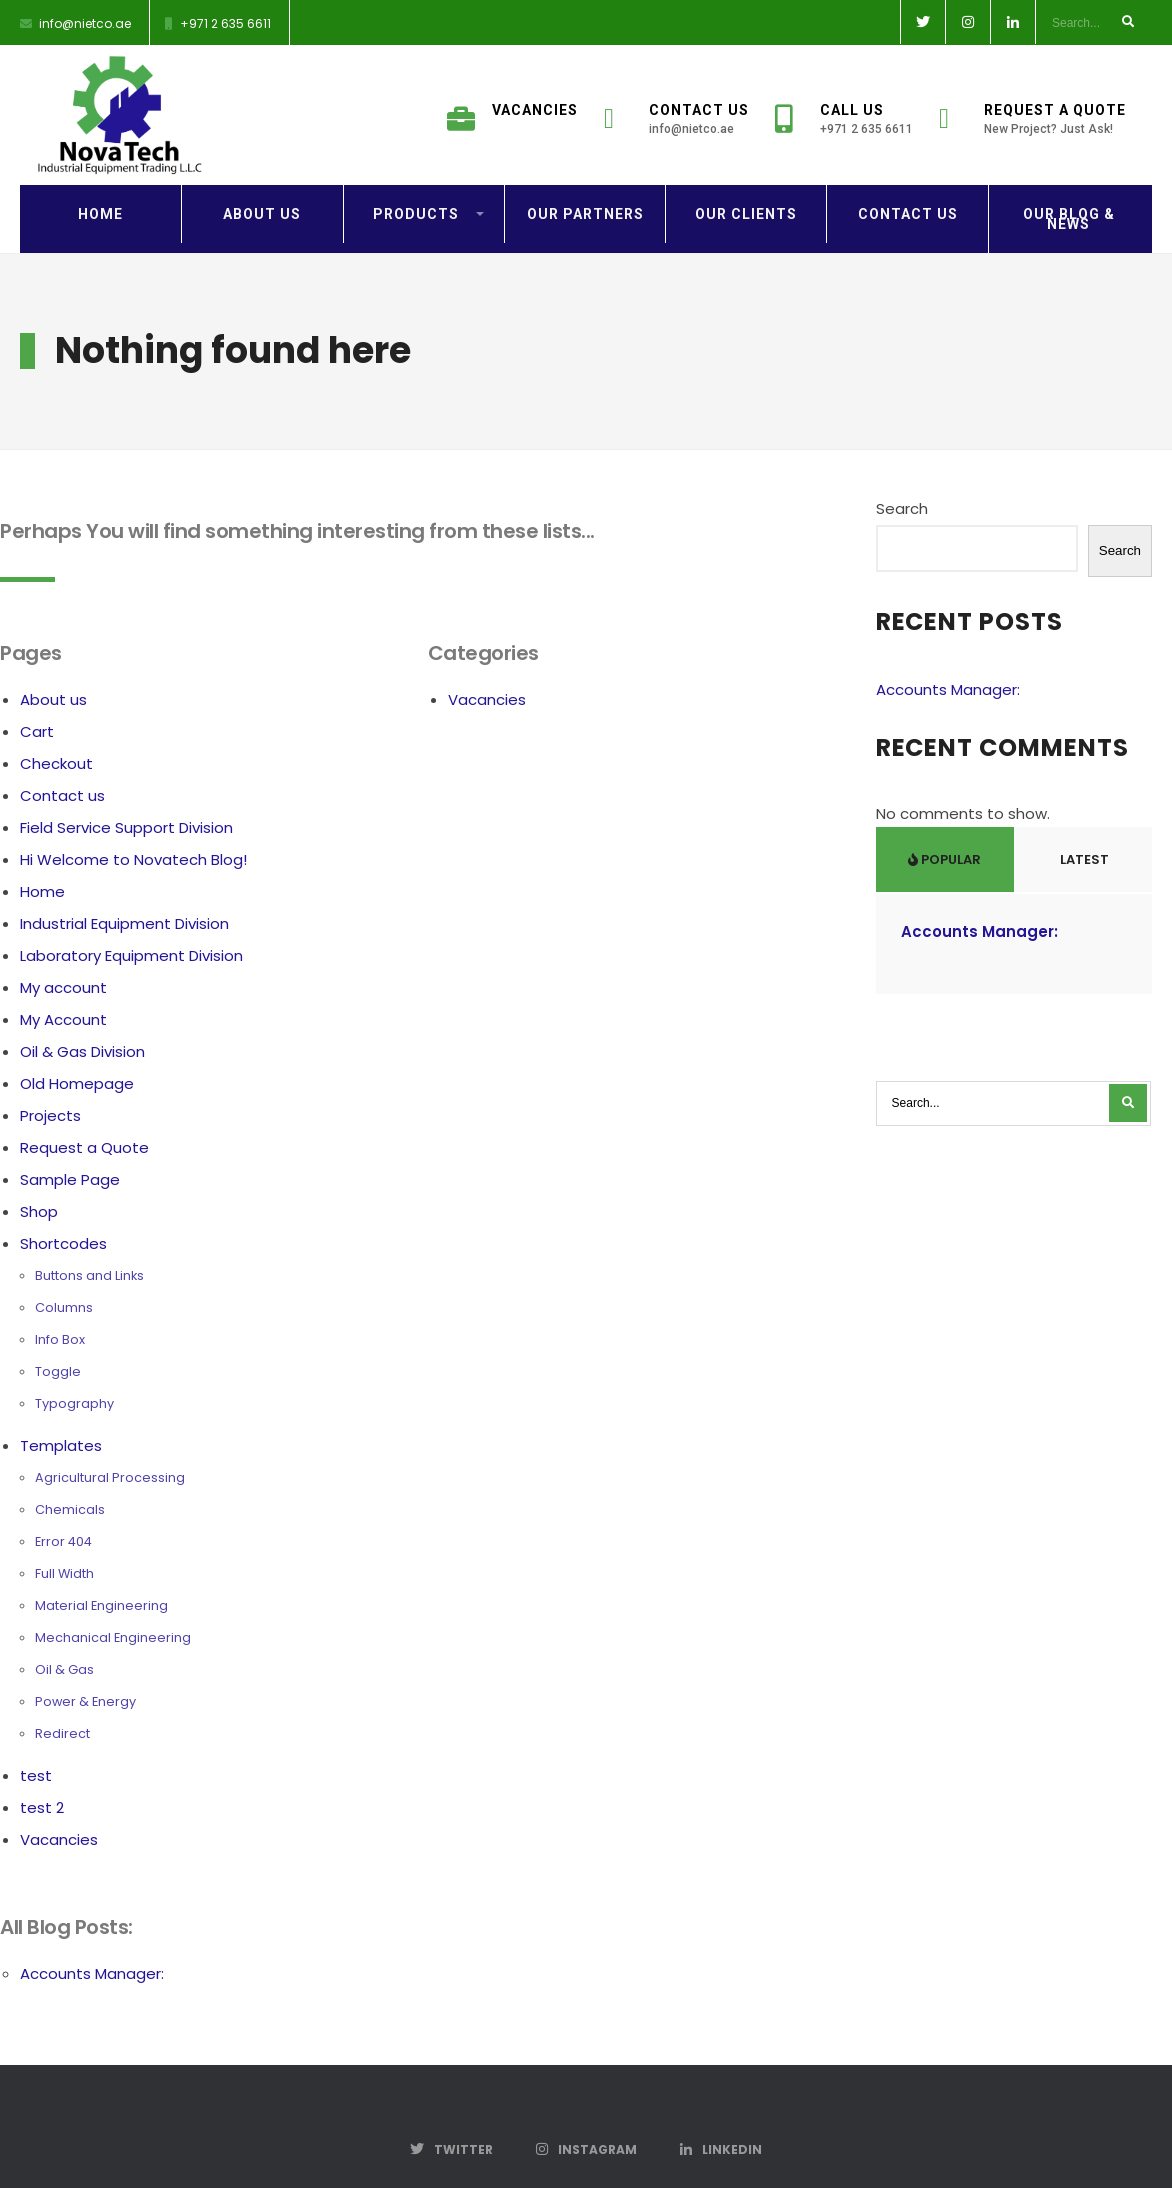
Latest (1083, 823)
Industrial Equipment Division (124, 887)
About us (262, 178)
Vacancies (512, 98)
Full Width (64, 1537)
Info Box (60, 1303)
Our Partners (585, 178)
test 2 (42, 1771)
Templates (61, 1409)
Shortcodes (63, 1207)
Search (902, 472)
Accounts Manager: (92, 1937)
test (36, 1739)
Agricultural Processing (110, 1441)
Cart (37, 695)
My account (63, 951)
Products (416, 178)
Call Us (844, 107)
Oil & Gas (64, 1633)
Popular (944, 823)
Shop (39, 1175)
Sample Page (70, 1143)
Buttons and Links (89, 1239)
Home (100, 178)
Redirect (62, 1697)
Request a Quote (1032, 107)
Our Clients (746, 178)
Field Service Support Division (126, 791)
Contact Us (676, 107)
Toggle (58, 1335)
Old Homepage (77, 1047)
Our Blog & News (1069, 183)
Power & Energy (85, 1665)
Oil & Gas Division (82, 1015)
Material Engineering (101, 1569)
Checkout (56, 727)
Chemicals (70, 1473)
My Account (63, 983)
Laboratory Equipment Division (131, 919)
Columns (64, 1271)
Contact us (908, 178)
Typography (74, 1367)
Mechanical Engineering (113, 1601)
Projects (50, 1079)
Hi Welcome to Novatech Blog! (133, 823)
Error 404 (63, 1505)
